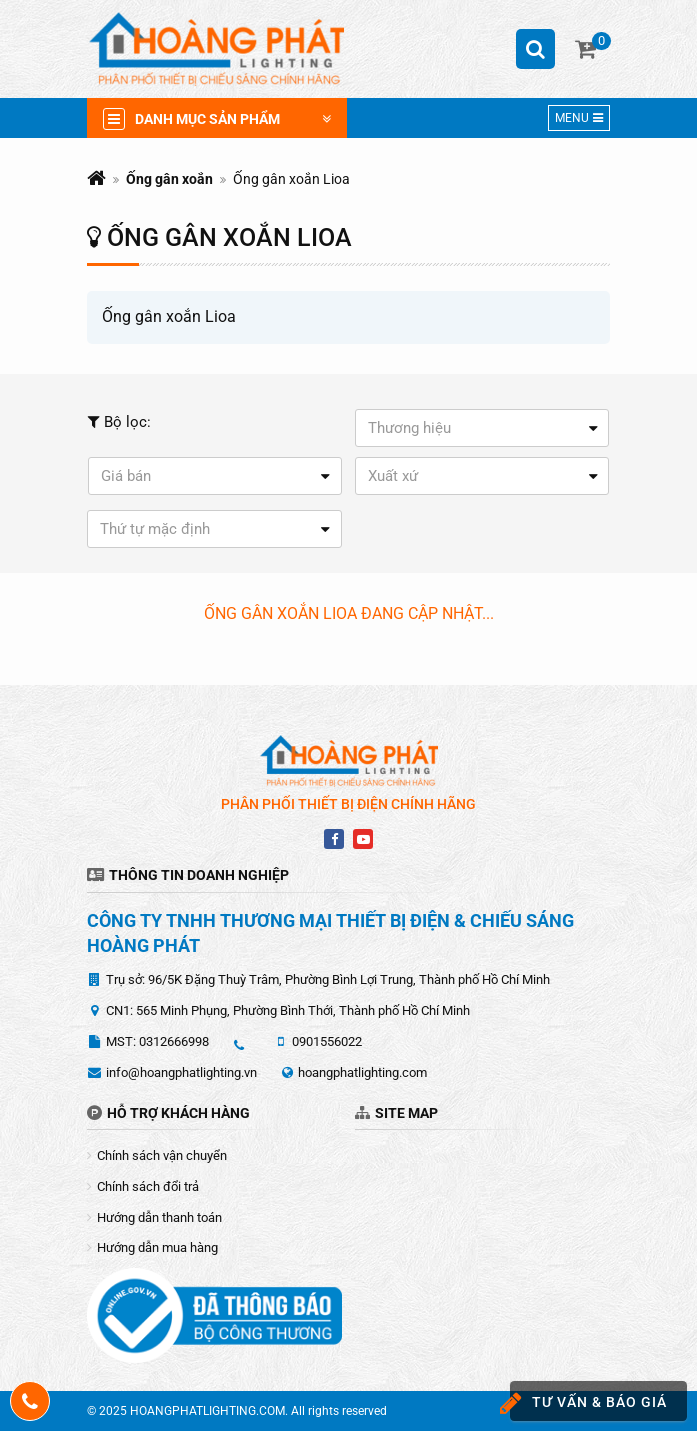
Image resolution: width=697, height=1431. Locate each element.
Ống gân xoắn (169, 179)
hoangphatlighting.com (362, 1072)
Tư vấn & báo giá (588, 1403)
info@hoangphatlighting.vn (181, 1072)
